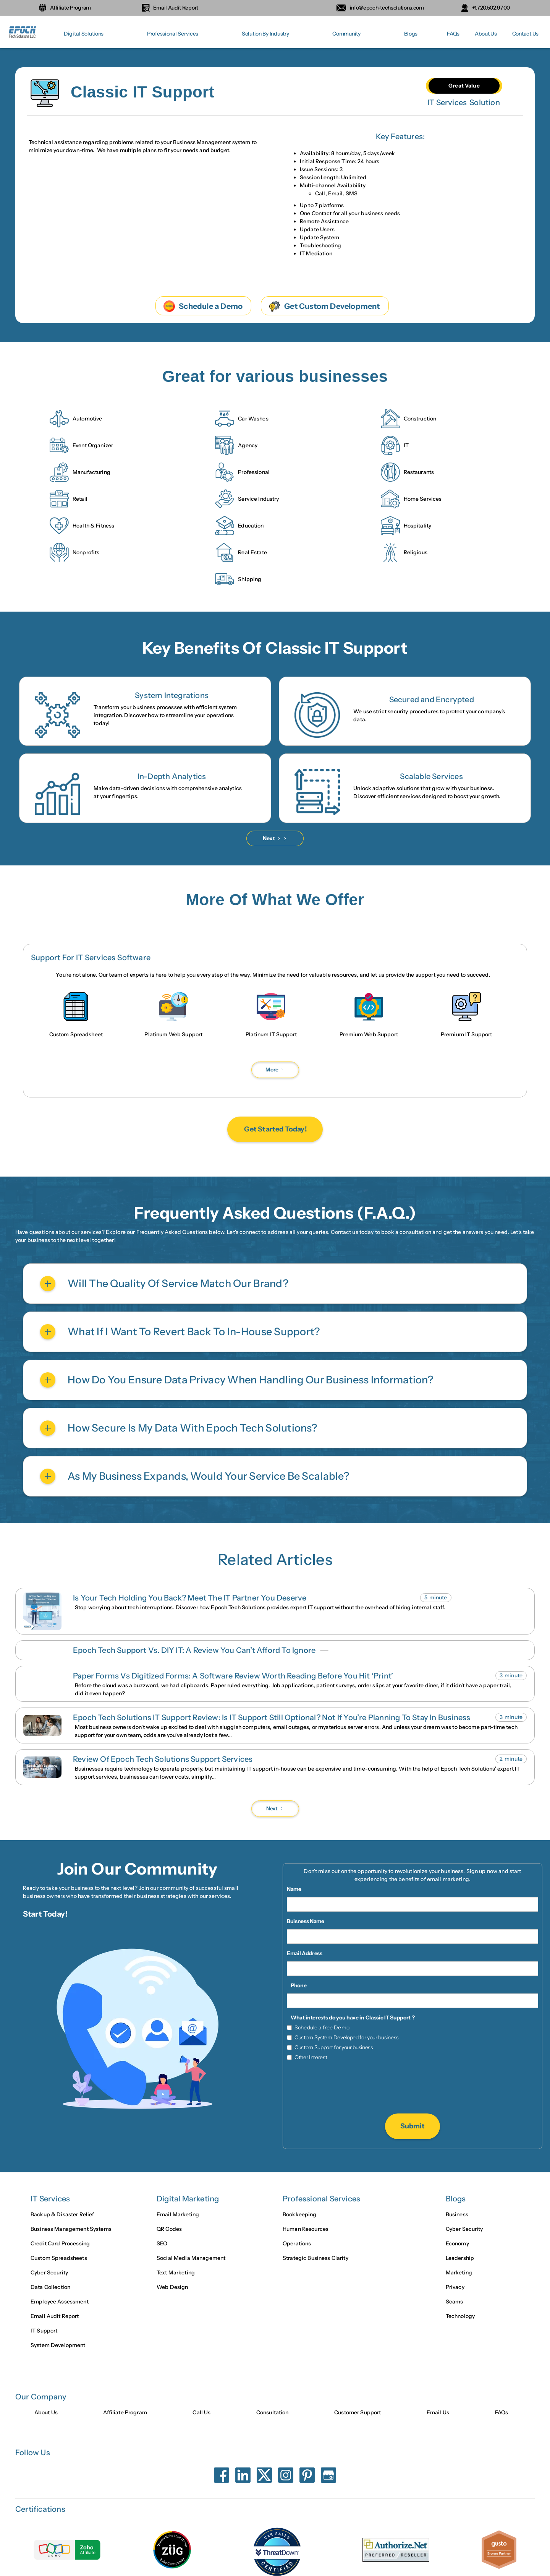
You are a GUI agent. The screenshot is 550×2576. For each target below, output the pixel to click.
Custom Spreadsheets (59, 2258)
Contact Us (525, 33)
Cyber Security (49, 2273)
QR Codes (169, 2229)
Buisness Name (305, 1921)
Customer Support (357, 2413)
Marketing (459, 2273)
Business (457, 2215)
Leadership (460, 2258)
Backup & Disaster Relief (62, 2215)
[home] (23, 34)
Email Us (438, 2413)
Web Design (172, 2287)
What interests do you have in (327, 2017)
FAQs (453, 33)
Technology (460, 2316)
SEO (162, 2244)
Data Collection (50, 2287)
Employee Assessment (60, 2302)
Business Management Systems (71, 2229)
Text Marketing (176, 2273)
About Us (486, 33)
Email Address (304, 1953)
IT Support (44, 2331)
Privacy (455, 2287)
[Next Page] (275, 838)
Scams (454, 2302)
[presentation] (412, 2088)
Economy (457, 2244)
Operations (297, 2244)
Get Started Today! (275, 1130)
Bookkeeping (300, 2215)
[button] (83, 33)
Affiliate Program (125, 2413)
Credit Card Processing (60, 2244)
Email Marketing (178, 2215)
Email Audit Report (55, 2316)
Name (294, 1889)
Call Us (201, 2413)
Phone (298, 1985)
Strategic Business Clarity (315, 2258)
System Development (58, 2345)
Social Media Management (191, 2258)
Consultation (272, 2413)
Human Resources (305, 2229)
